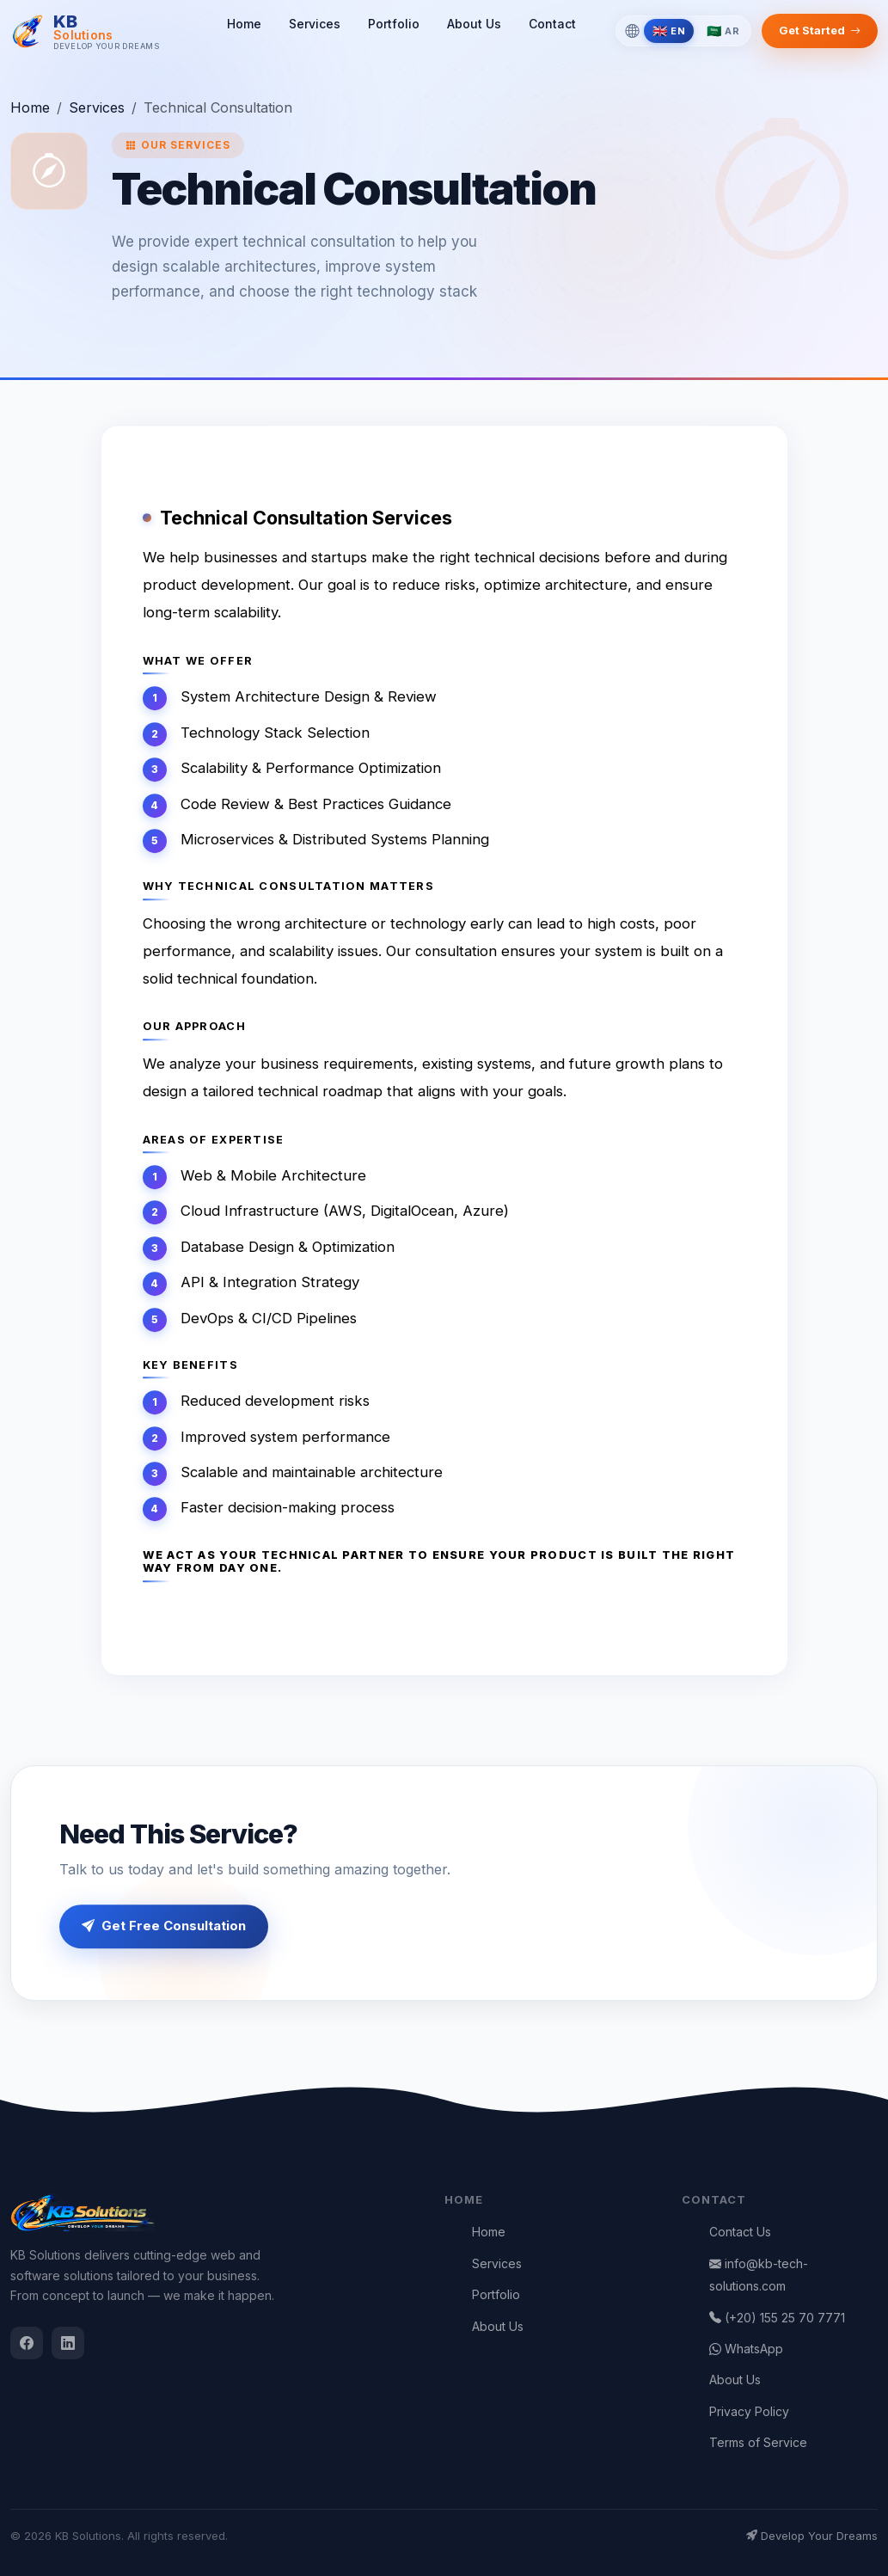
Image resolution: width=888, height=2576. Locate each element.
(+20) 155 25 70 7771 (777, 2317)
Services (314, 23)
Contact (552, 23)
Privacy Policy (749, 2411)
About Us (474, 23)
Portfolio (394, 23)
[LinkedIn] (68, 2343)
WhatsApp (746, 2348)
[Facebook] (26, 2343)
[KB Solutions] (85, 31)
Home (244, 23)
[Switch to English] (669, 31)
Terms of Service (758, 2442)
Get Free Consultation (164, 1927)
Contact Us (740, 2231)
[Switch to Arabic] (723, 31)
